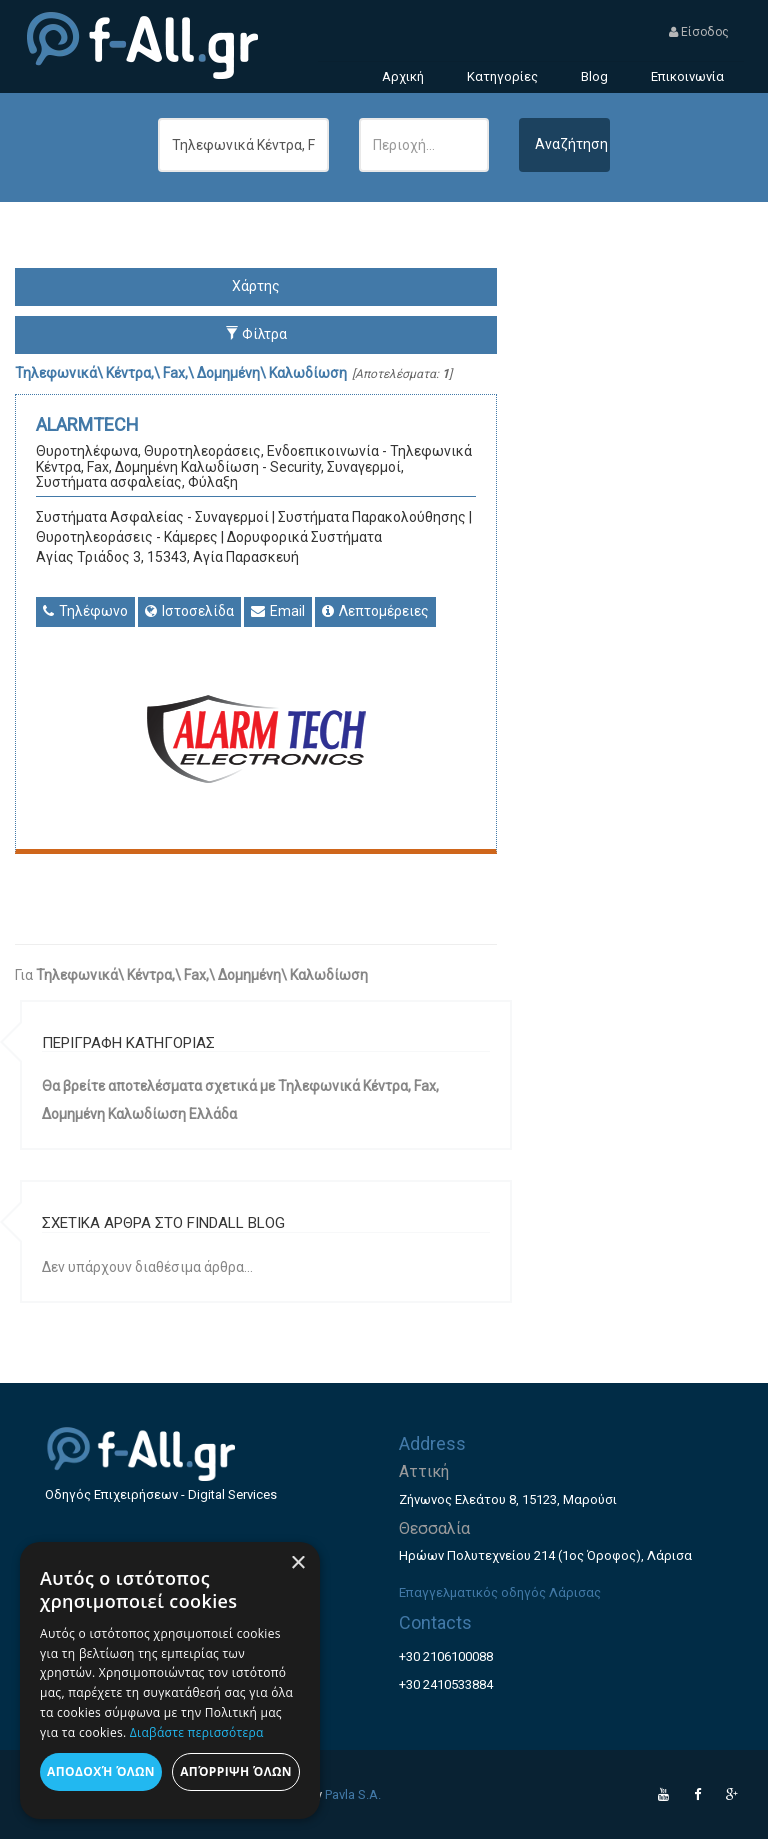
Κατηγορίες (502, 76)
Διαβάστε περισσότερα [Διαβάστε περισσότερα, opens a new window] (197, 1732)
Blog (594, 76)
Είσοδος (699, 32)
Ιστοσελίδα (189, 611)
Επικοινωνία (687, 76)
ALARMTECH (87, 424)
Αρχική (403, 76)
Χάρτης (256, 286)
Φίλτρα (256, 334)
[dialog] (170, 1680)
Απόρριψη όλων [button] (236, 1771)
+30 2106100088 (446, 1656)
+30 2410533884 (446, 1684)
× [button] (297, 1563)
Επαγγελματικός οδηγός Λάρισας (500, 1592)
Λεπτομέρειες (375, 611)
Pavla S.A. (353, 1794)
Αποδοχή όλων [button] (101, 1771)
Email (278, 611)
